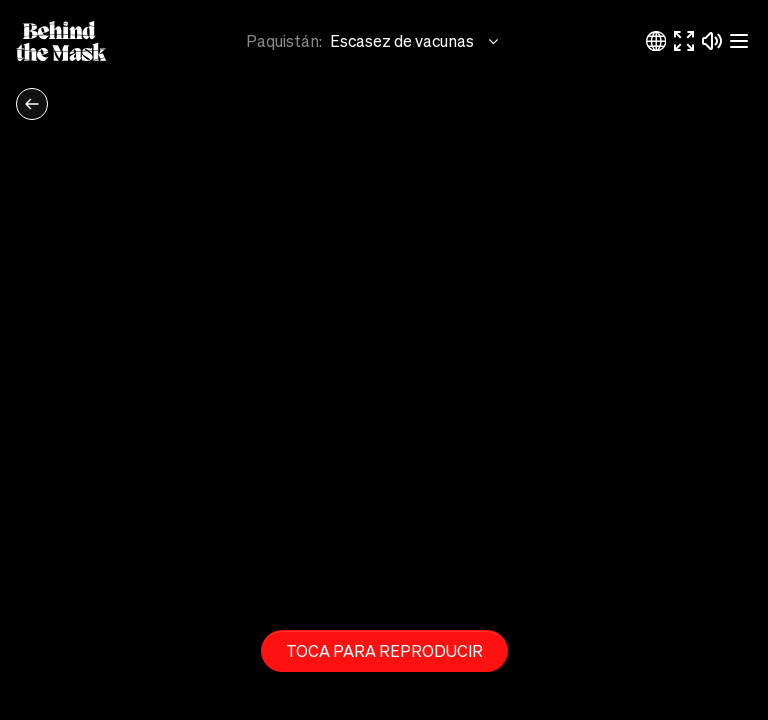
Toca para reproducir (384, 650)
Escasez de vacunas (416, 41)
